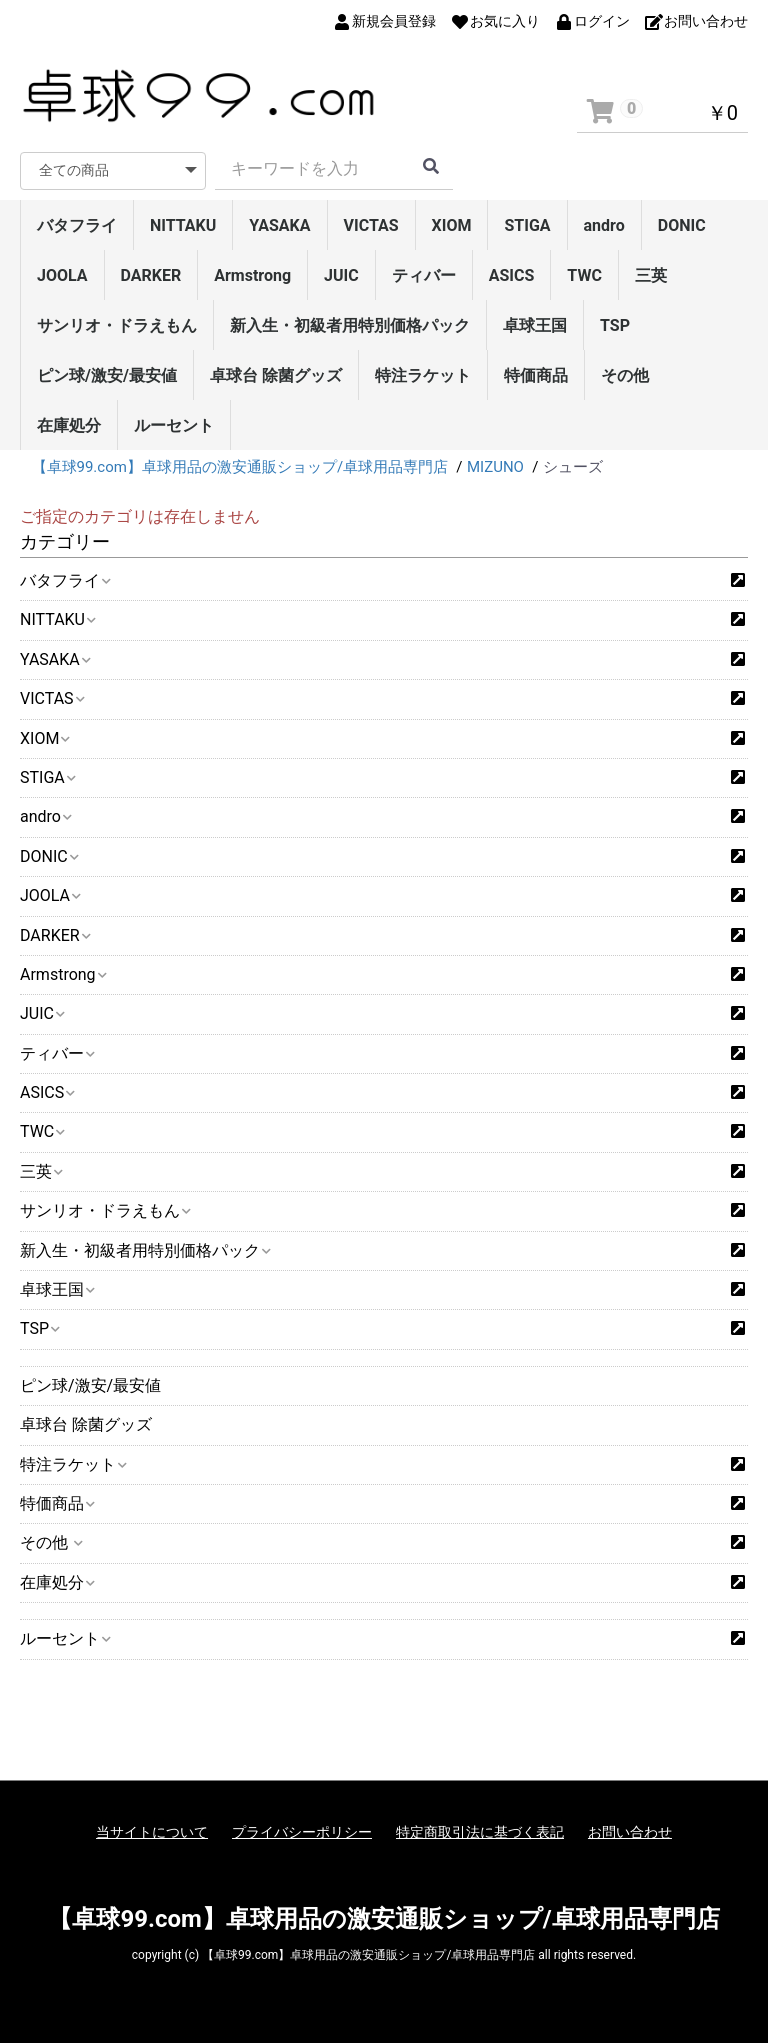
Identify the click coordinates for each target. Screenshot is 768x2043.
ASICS (512, 275)
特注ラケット (423, 375)
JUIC (341, 275)
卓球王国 (535, 325)
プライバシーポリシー (302, 1832)
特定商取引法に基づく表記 (480, 1832)
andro (604, 225)
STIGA (527, 225)
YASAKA (279, 225)
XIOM (452, 225)
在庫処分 (69, 425)
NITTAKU (183, 225)
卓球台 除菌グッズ (276, 375)
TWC (584, 275)
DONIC (682, 225)
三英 (651, 275)
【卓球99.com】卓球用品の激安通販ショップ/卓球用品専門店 (383, 1919)
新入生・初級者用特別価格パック (350, 325)
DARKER (151, 275)
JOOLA (62, 275)
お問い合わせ (630, 1832)
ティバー (424, 275)
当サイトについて (152, 1832)
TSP (615, 325)
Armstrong (252, 275)
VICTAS (371, 225)
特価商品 (536, 375)
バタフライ (77, 225)
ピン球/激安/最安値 (107, 375)
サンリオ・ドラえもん (117, 325)
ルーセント (174, 425)
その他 (625, 375)
